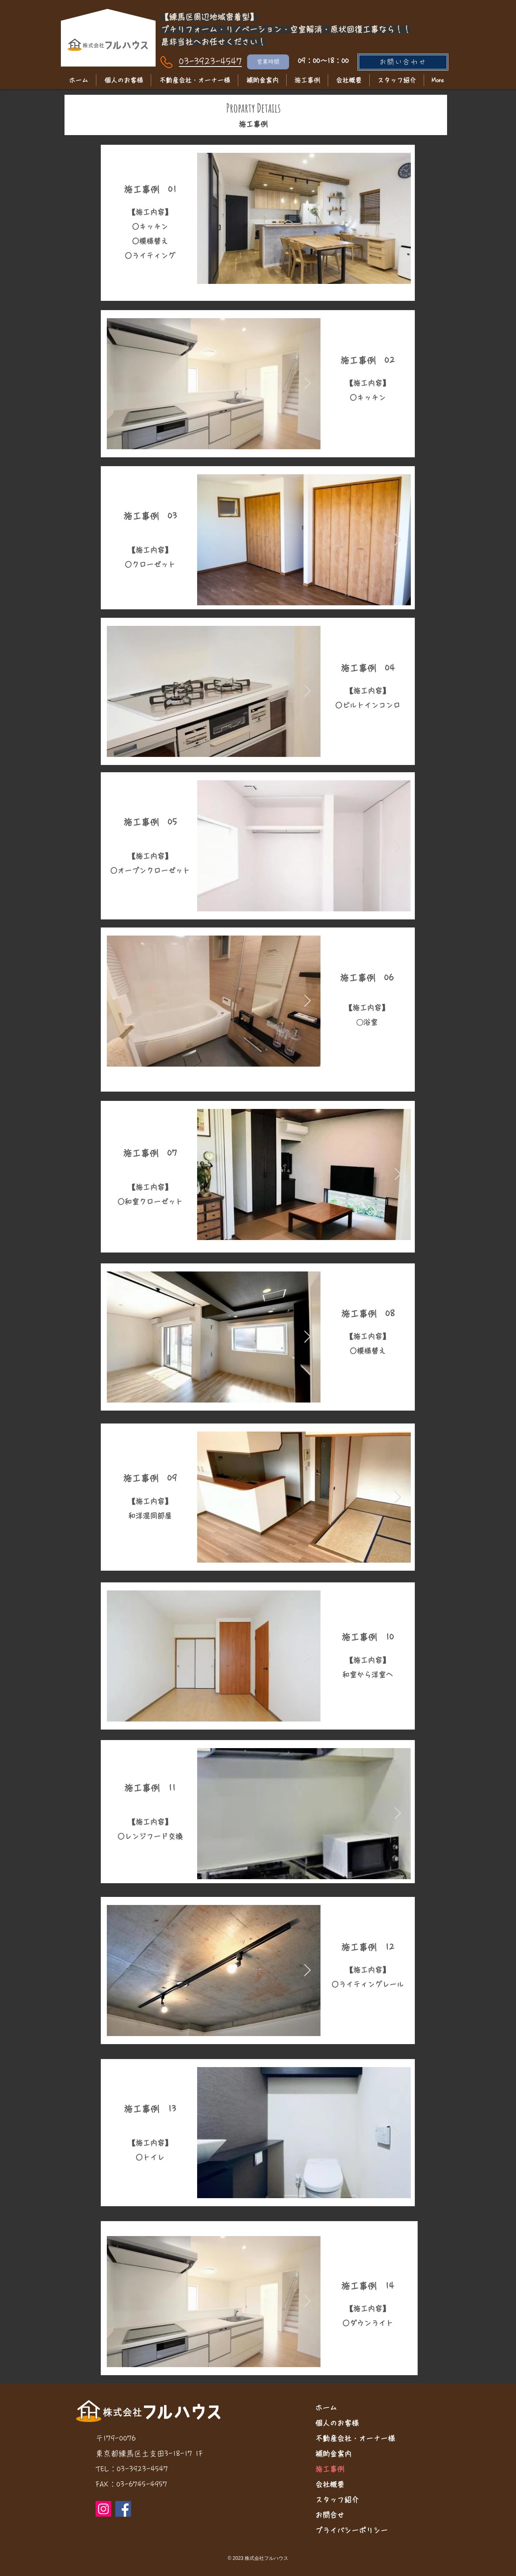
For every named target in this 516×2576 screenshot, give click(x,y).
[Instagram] (103, 2509)
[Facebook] (123, 2509)
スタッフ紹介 (337, 2499)
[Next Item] (398, 218)
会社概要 (329, 2484)
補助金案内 (333, 2453)
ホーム (326, 2407)
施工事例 (329, 2469)
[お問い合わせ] (403, 62)
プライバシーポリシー (351, 2530)
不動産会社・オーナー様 (355, 2438)
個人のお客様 (337, 2423)
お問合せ (329, 2515)
